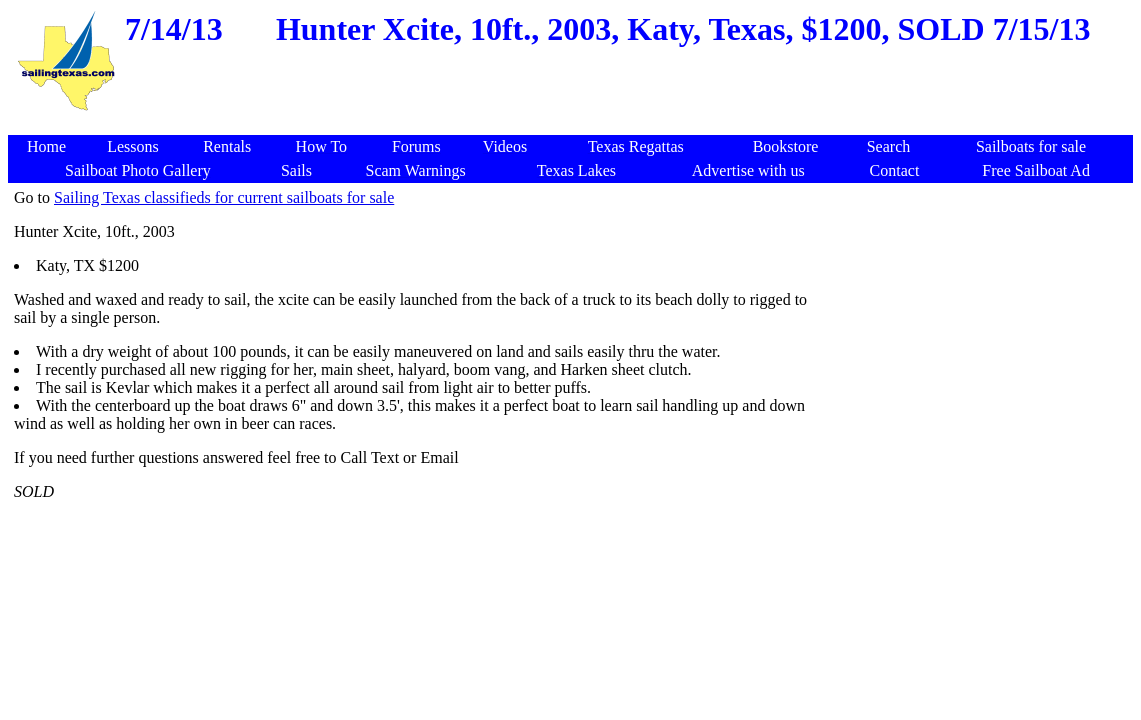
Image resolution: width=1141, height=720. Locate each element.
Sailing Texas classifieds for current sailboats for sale (224, 197)
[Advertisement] (574, 124)
